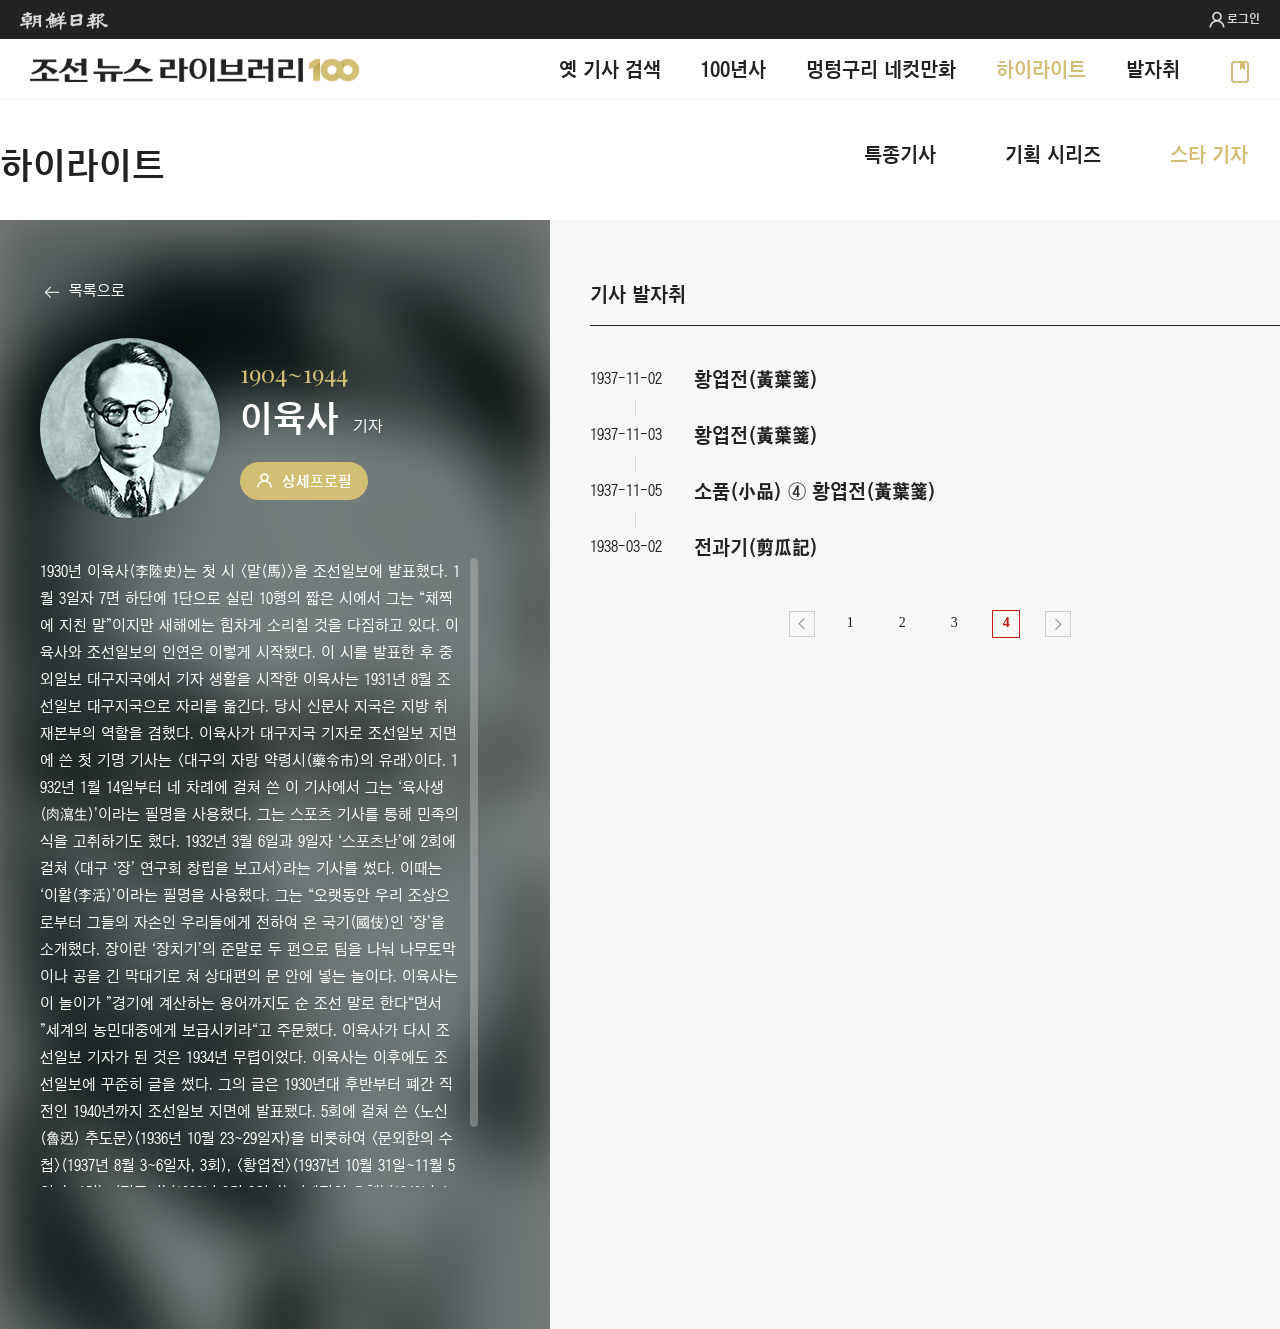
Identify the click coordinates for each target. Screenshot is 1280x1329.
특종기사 (900, 153)
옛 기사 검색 (610, 68)
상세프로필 (317, 481)
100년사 (733, 68)
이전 (802, 624)
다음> (1058, 624)
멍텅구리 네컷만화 (881, 68)
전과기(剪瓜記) (756, 546)
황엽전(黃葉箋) (756, 378)
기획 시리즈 (1053, 153)
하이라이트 (1041, 68)
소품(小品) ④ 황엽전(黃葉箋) (815, 490)
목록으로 (97, 290)
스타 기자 (1209, 153)
